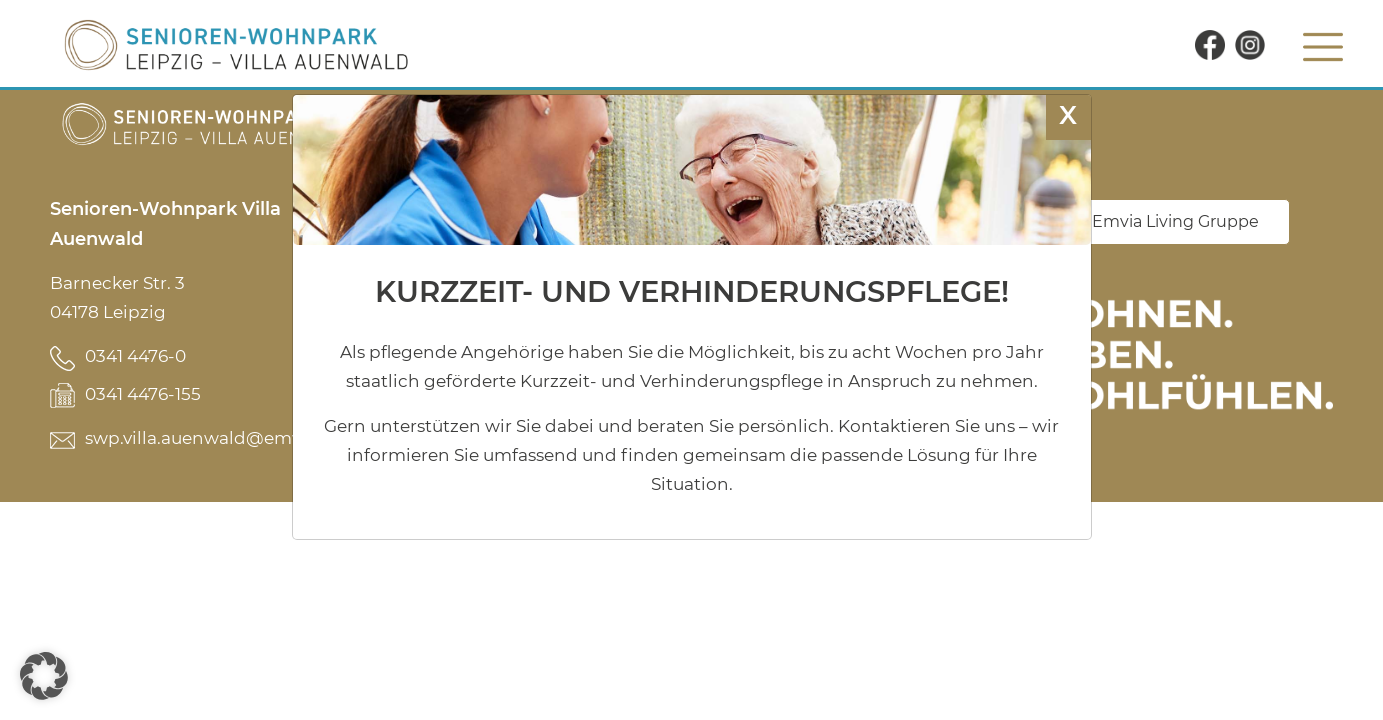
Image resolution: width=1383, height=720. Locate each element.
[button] (44, 676)
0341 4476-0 (135, 356)
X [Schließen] (1068, 114)
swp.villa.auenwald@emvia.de (213, 438)
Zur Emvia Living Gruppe (1160, 221)
